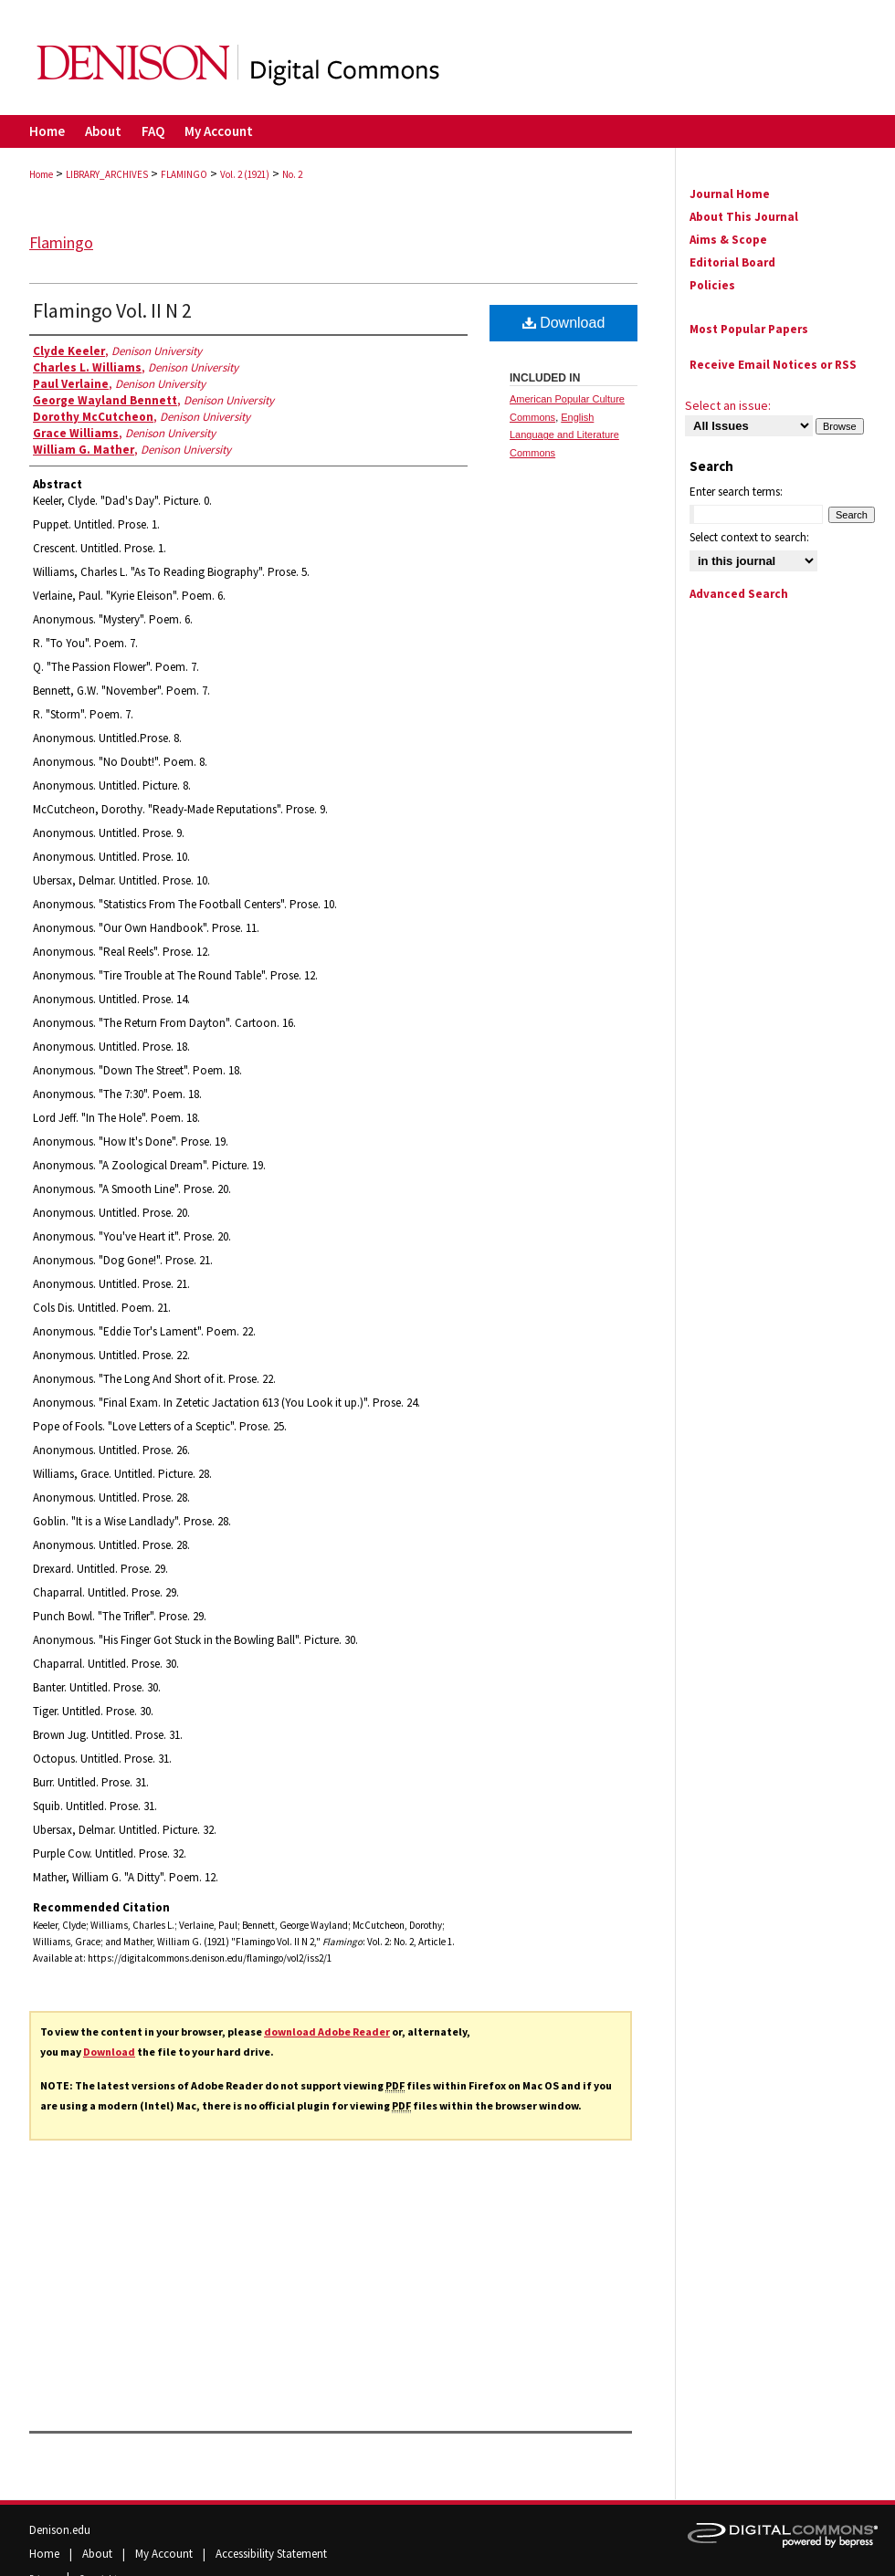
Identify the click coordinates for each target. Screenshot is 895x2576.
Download (109, 2051)
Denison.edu (59, 2530)
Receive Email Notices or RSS (773, 364)
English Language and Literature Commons (564, 435)
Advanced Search (739, 594)
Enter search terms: (736, 491)
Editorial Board (732, 262)
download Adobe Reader (327, 2031)
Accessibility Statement (271, 2553)
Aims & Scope (728, 239)
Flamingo (61, 242)
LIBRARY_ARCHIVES (107, 174)
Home (41, 174)
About (98, 2553)
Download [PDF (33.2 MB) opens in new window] (563, 322)
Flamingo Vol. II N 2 (112, 310)
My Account (165, 2553)
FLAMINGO (184, 174)
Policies (712, 285)
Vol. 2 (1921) (244, 174)
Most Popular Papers (749, 329)
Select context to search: (749, 537)
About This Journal (744, 217)
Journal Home (730, 194)
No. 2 (292, 174)
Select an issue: (728, 405)
